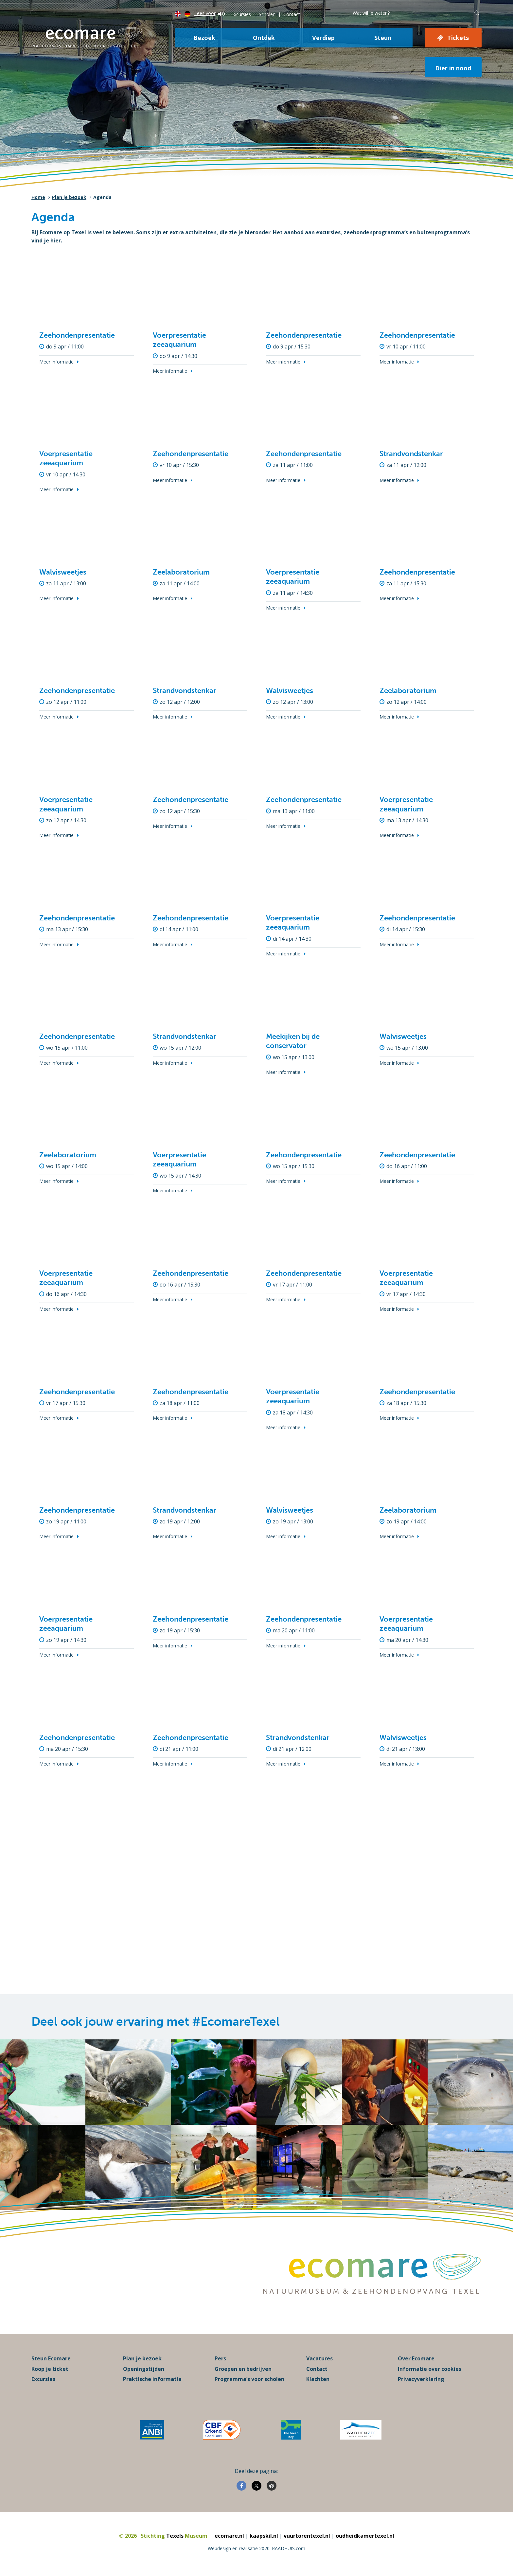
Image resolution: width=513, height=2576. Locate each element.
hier (55, 240)
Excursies (241, 14)
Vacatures (319, 2358)
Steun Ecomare (51, 2358)
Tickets (458, 38)
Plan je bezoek (69, 197)
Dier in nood (453, 68)
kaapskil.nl (264, 2535)
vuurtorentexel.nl (307, 2535)
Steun (382, 38)
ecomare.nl (229, 2535)
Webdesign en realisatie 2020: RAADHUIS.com (256, 2548)
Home (38, 197)
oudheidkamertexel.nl (365, 2535)
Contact (291, 14)
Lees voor (209, 13)
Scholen (267, 14)
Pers (220, 2358)
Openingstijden (143, 2368)
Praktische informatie (152, 2379)
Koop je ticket (49, 2368)
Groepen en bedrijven (243, 2368)
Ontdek (264, 38)
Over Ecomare (416, 2358)
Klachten (317, 2379)
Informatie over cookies (429, 2368)
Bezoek (204, 38)
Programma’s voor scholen (249, 2379)
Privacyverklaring (421, 2379)
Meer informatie (56, 362)
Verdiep (323, 38)
